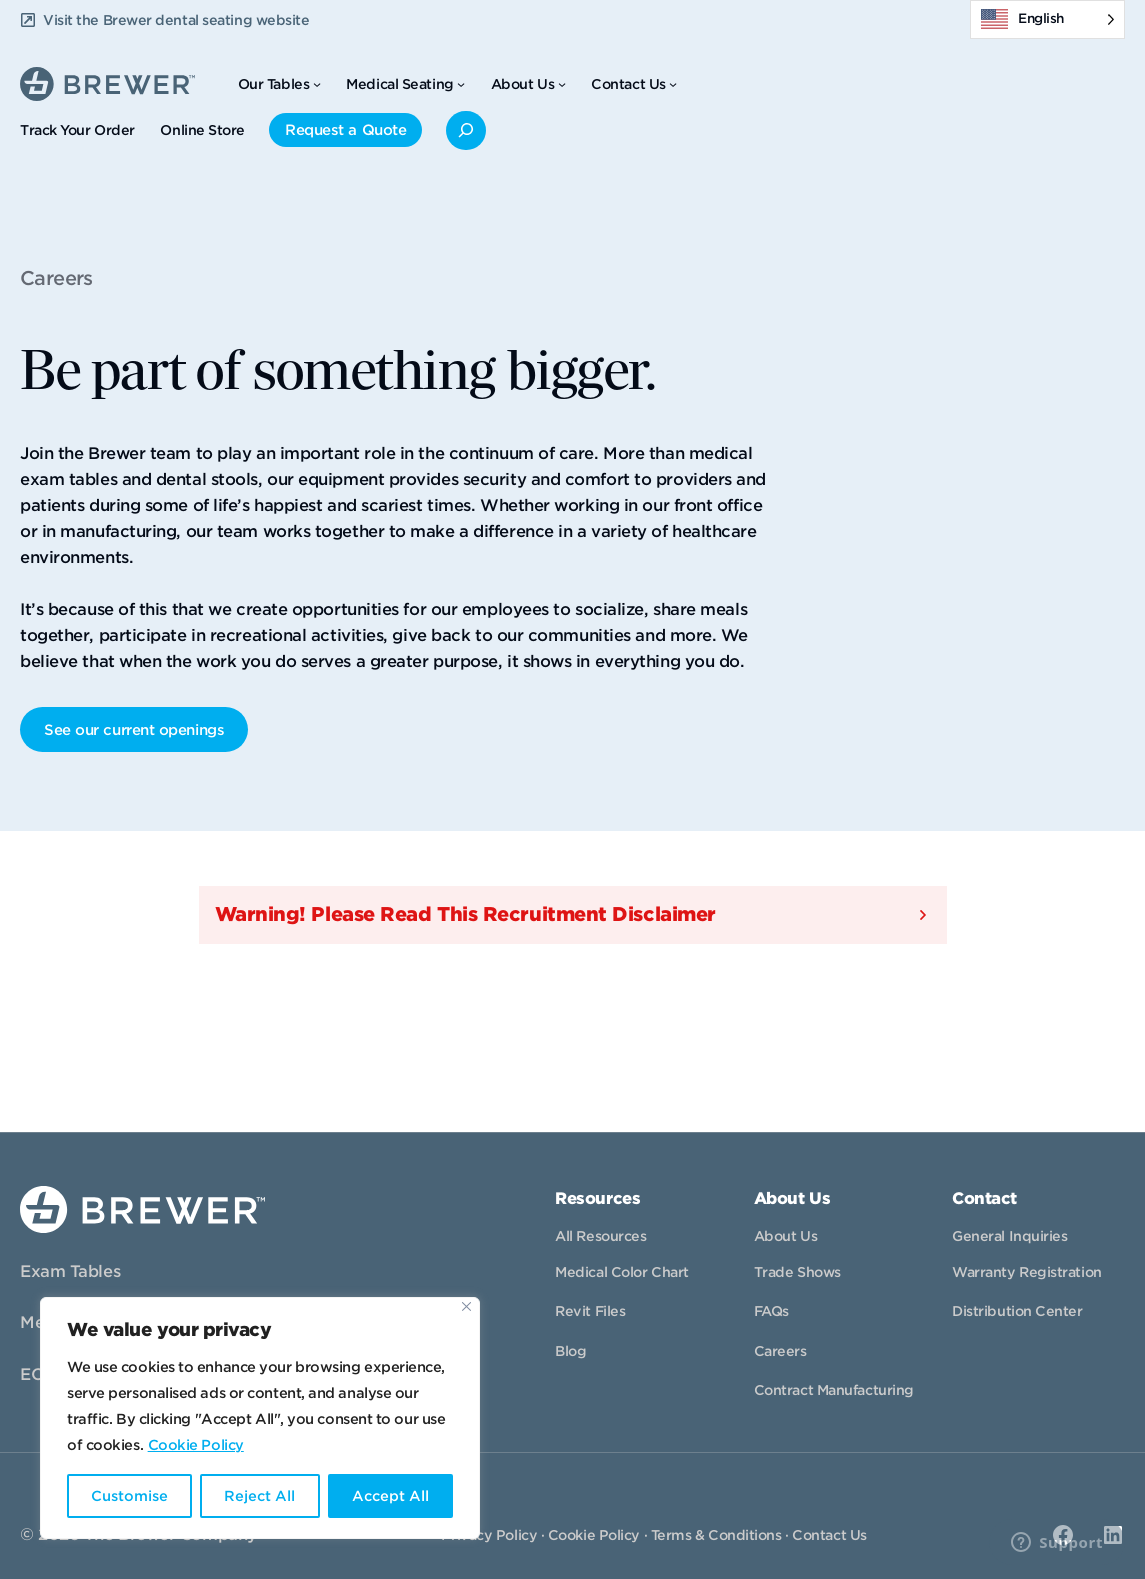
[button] (573, 915)
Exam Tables (70, 1271)
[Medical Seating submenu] (461, 84)
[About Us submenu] (562, 84)
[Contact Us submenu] (673, 84)
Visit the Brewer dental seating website (176, 20)
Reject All (259, 1496)
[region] (260, 1418)
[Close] (466, 1306)
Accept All (390, 1496)
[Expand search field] (466, 130)
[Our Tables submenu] (317, 84)
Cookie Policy (196, 1445)
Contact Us (829, 1535)
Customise (129, 1496)
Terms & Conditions (716, 1535)
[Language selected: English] (1047, 19)
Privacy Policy (489, 1535)
